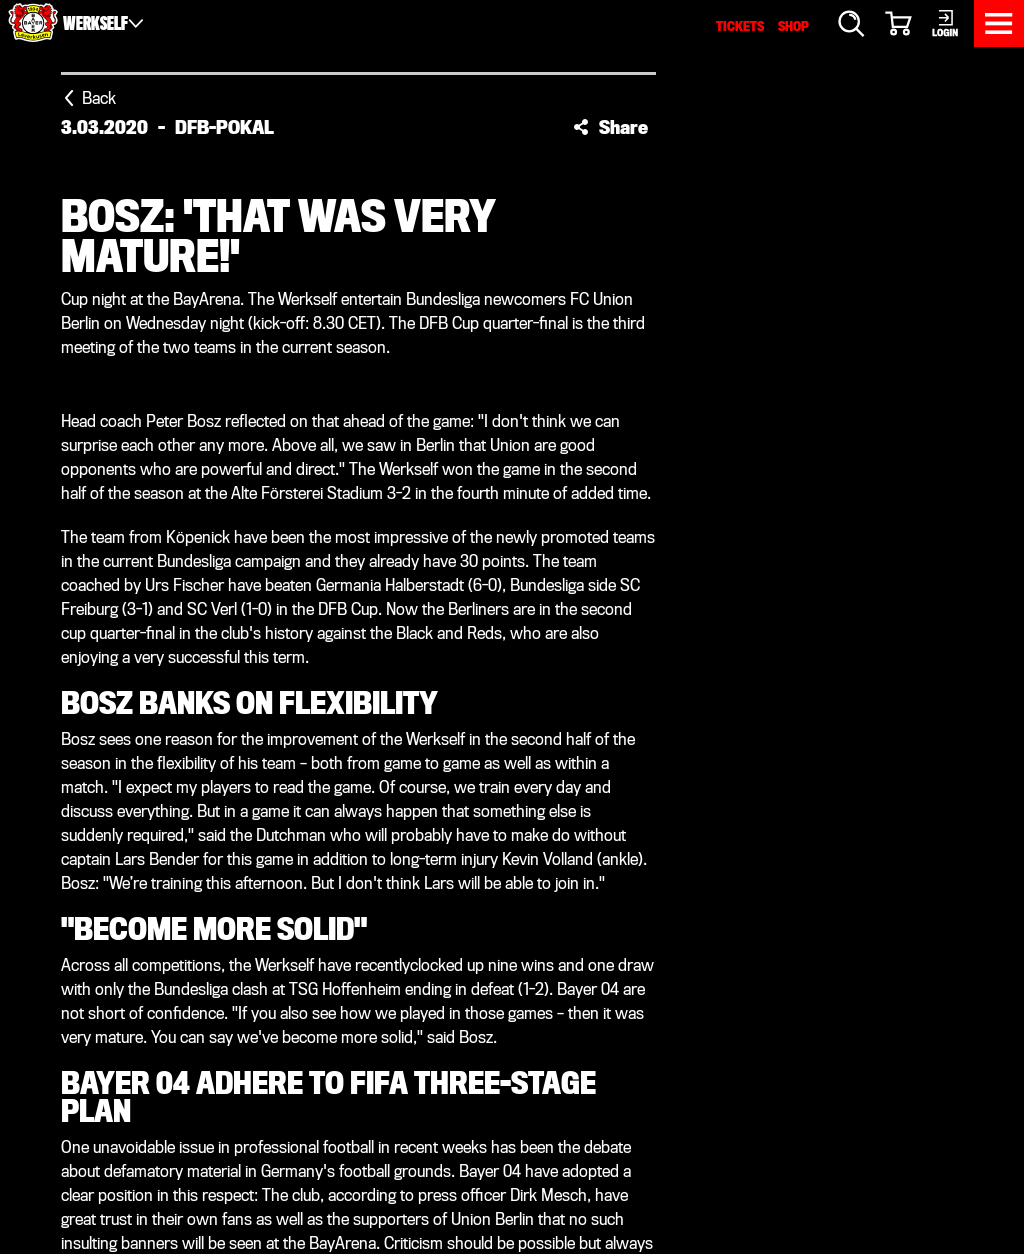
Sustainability (580, 1043)
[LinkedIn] (468, 800)
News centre (349, 899)
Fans (316, 995)
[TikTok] (556, 800)
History (554, 995)
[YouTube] (512, 800)
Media (545, 947)
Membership (346, 1019)
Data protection (594, 1159)
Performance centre (383, 971)
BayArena (560, 923)
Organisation (576, 1019)
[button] (610, 127)
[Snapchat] (600, 800)
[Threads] (688, 800)
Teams (322, 947)
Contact (770, 1159)
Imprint (511, 1159)
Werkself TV (573, 971)
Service (553, 899)
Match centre (353, 923)
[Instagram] (424, 800)
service (803, 1071)
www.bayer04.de (810, 1092)
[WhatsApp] (644, 800)
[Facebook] (336, 800)
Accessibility (694, 1159)
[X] (380, 800)
